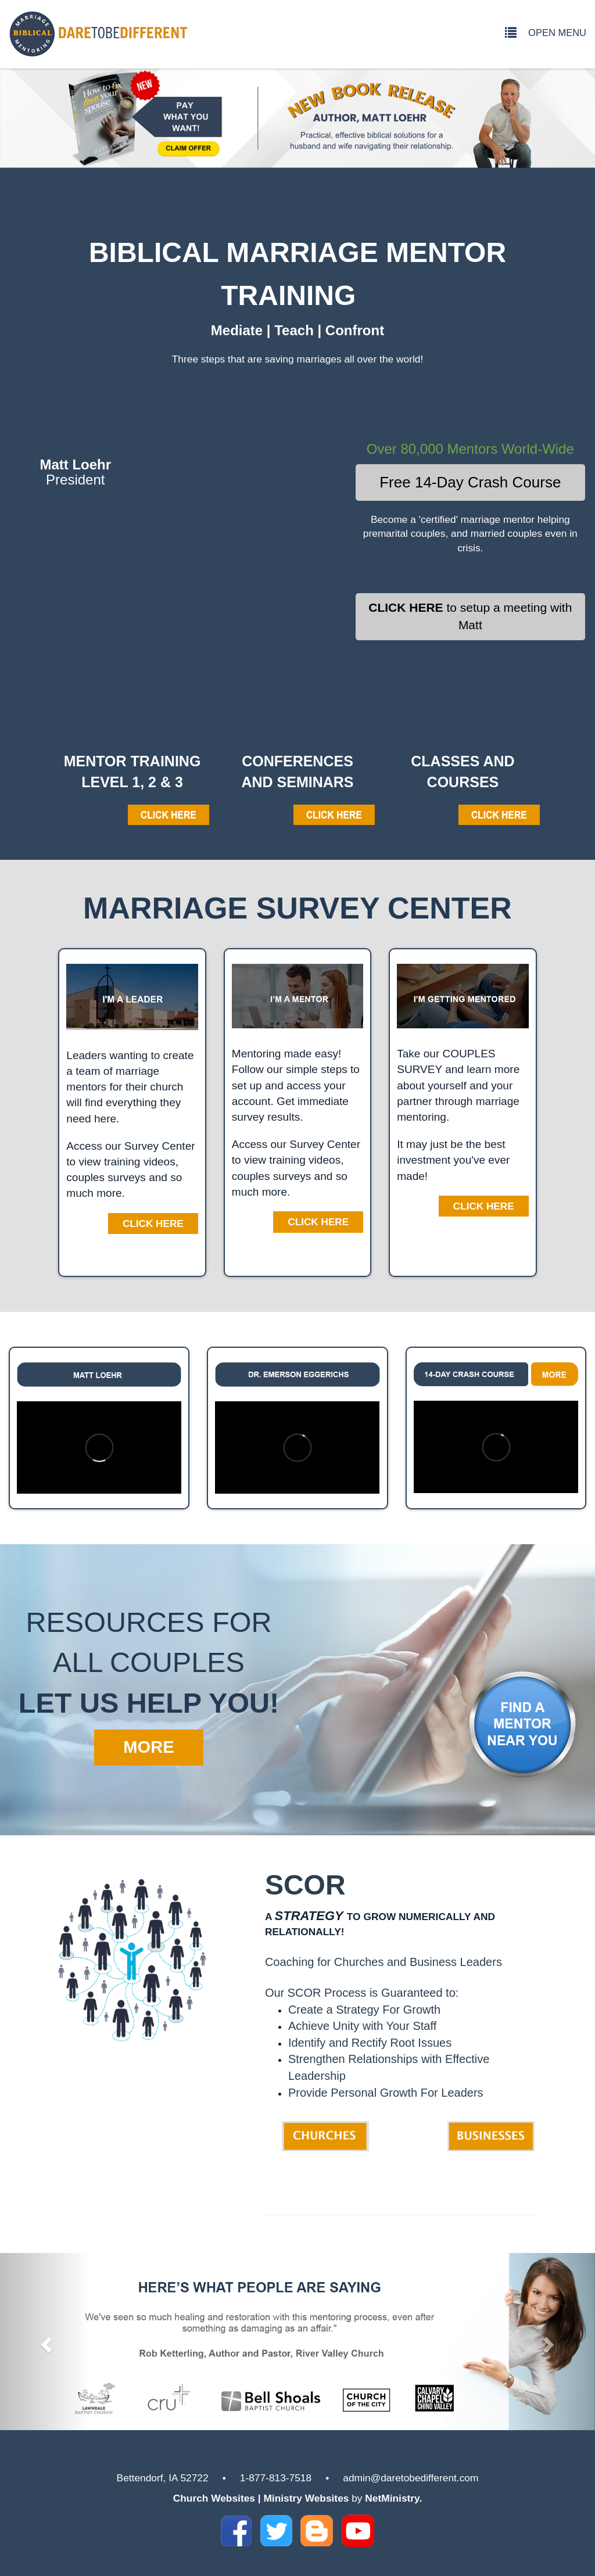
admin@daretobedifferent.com (410, 2478)
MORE (148, 1747)
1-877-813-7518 (275, 2478)
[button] (44, 2341)
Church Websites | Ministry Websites (262, 2498)
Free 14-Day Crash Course (470, 482)
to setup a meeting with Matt (470, 616)
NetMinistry (392, 2498)
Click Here (153, 1223)
